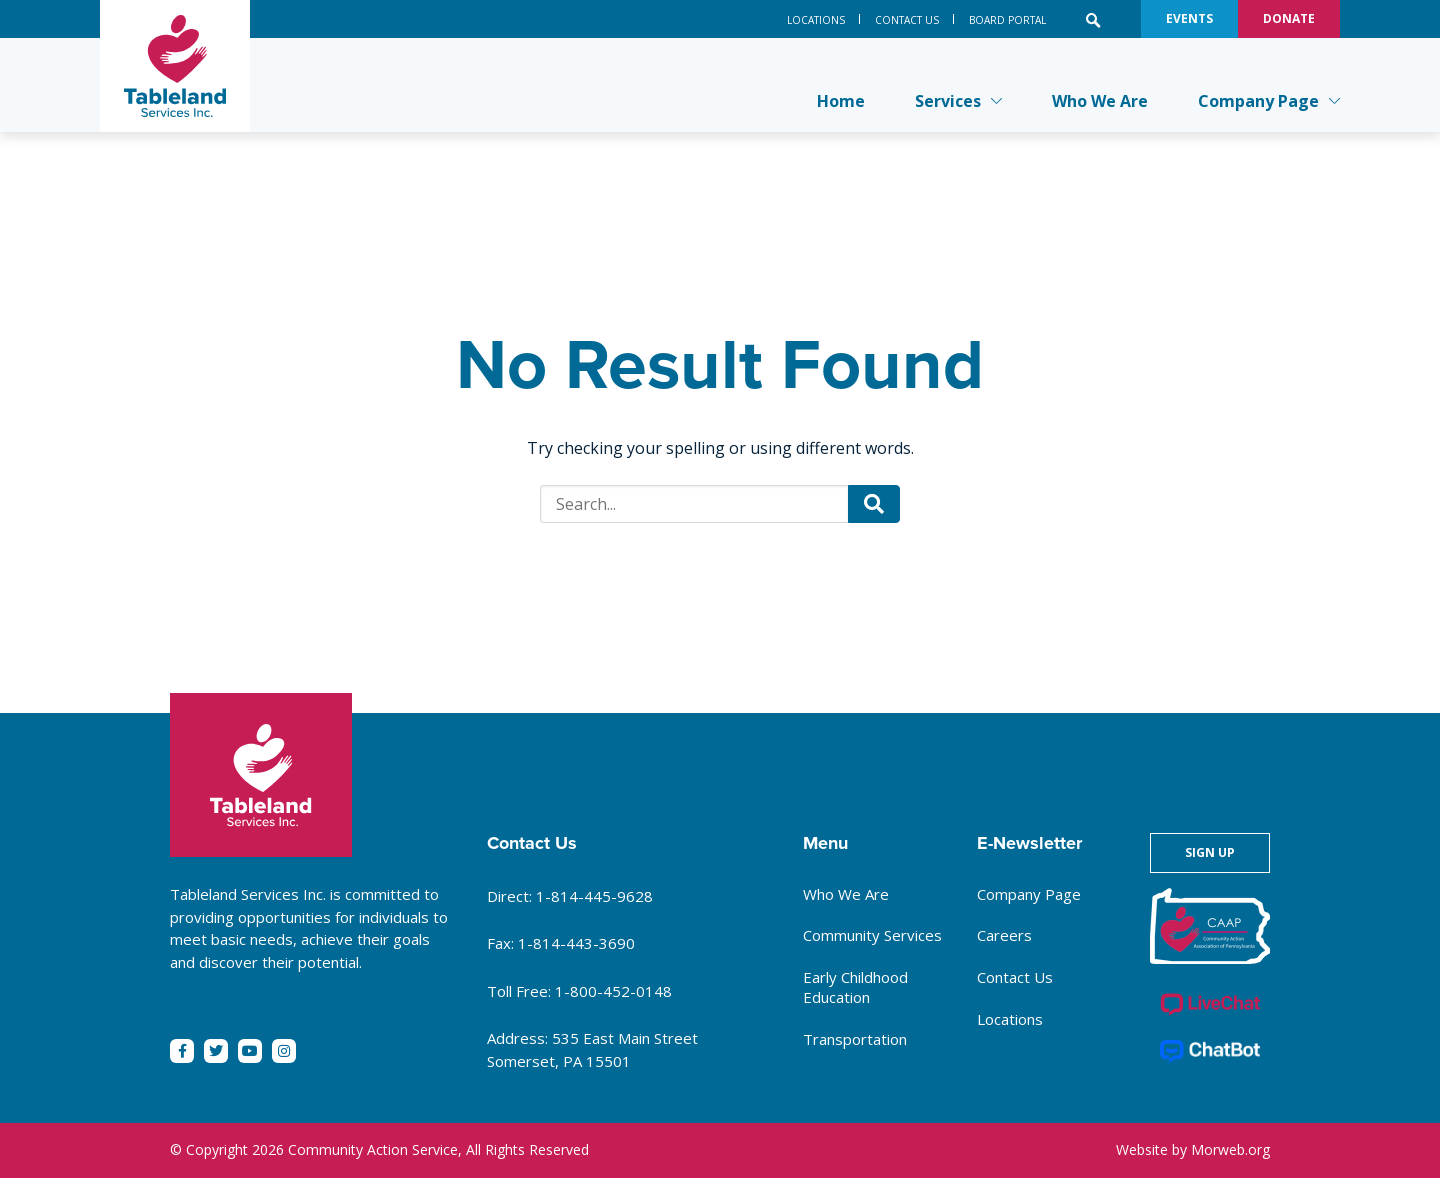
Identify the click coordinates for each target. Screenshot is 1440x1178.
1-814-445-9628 (594, 896)
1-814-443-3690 (576, 943)
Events (1189, 18)
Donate (1289, 18)
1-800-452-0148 (613, 991)
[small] (182, 1051)
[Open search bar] (1093, 19)
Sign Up (1210, 852)
